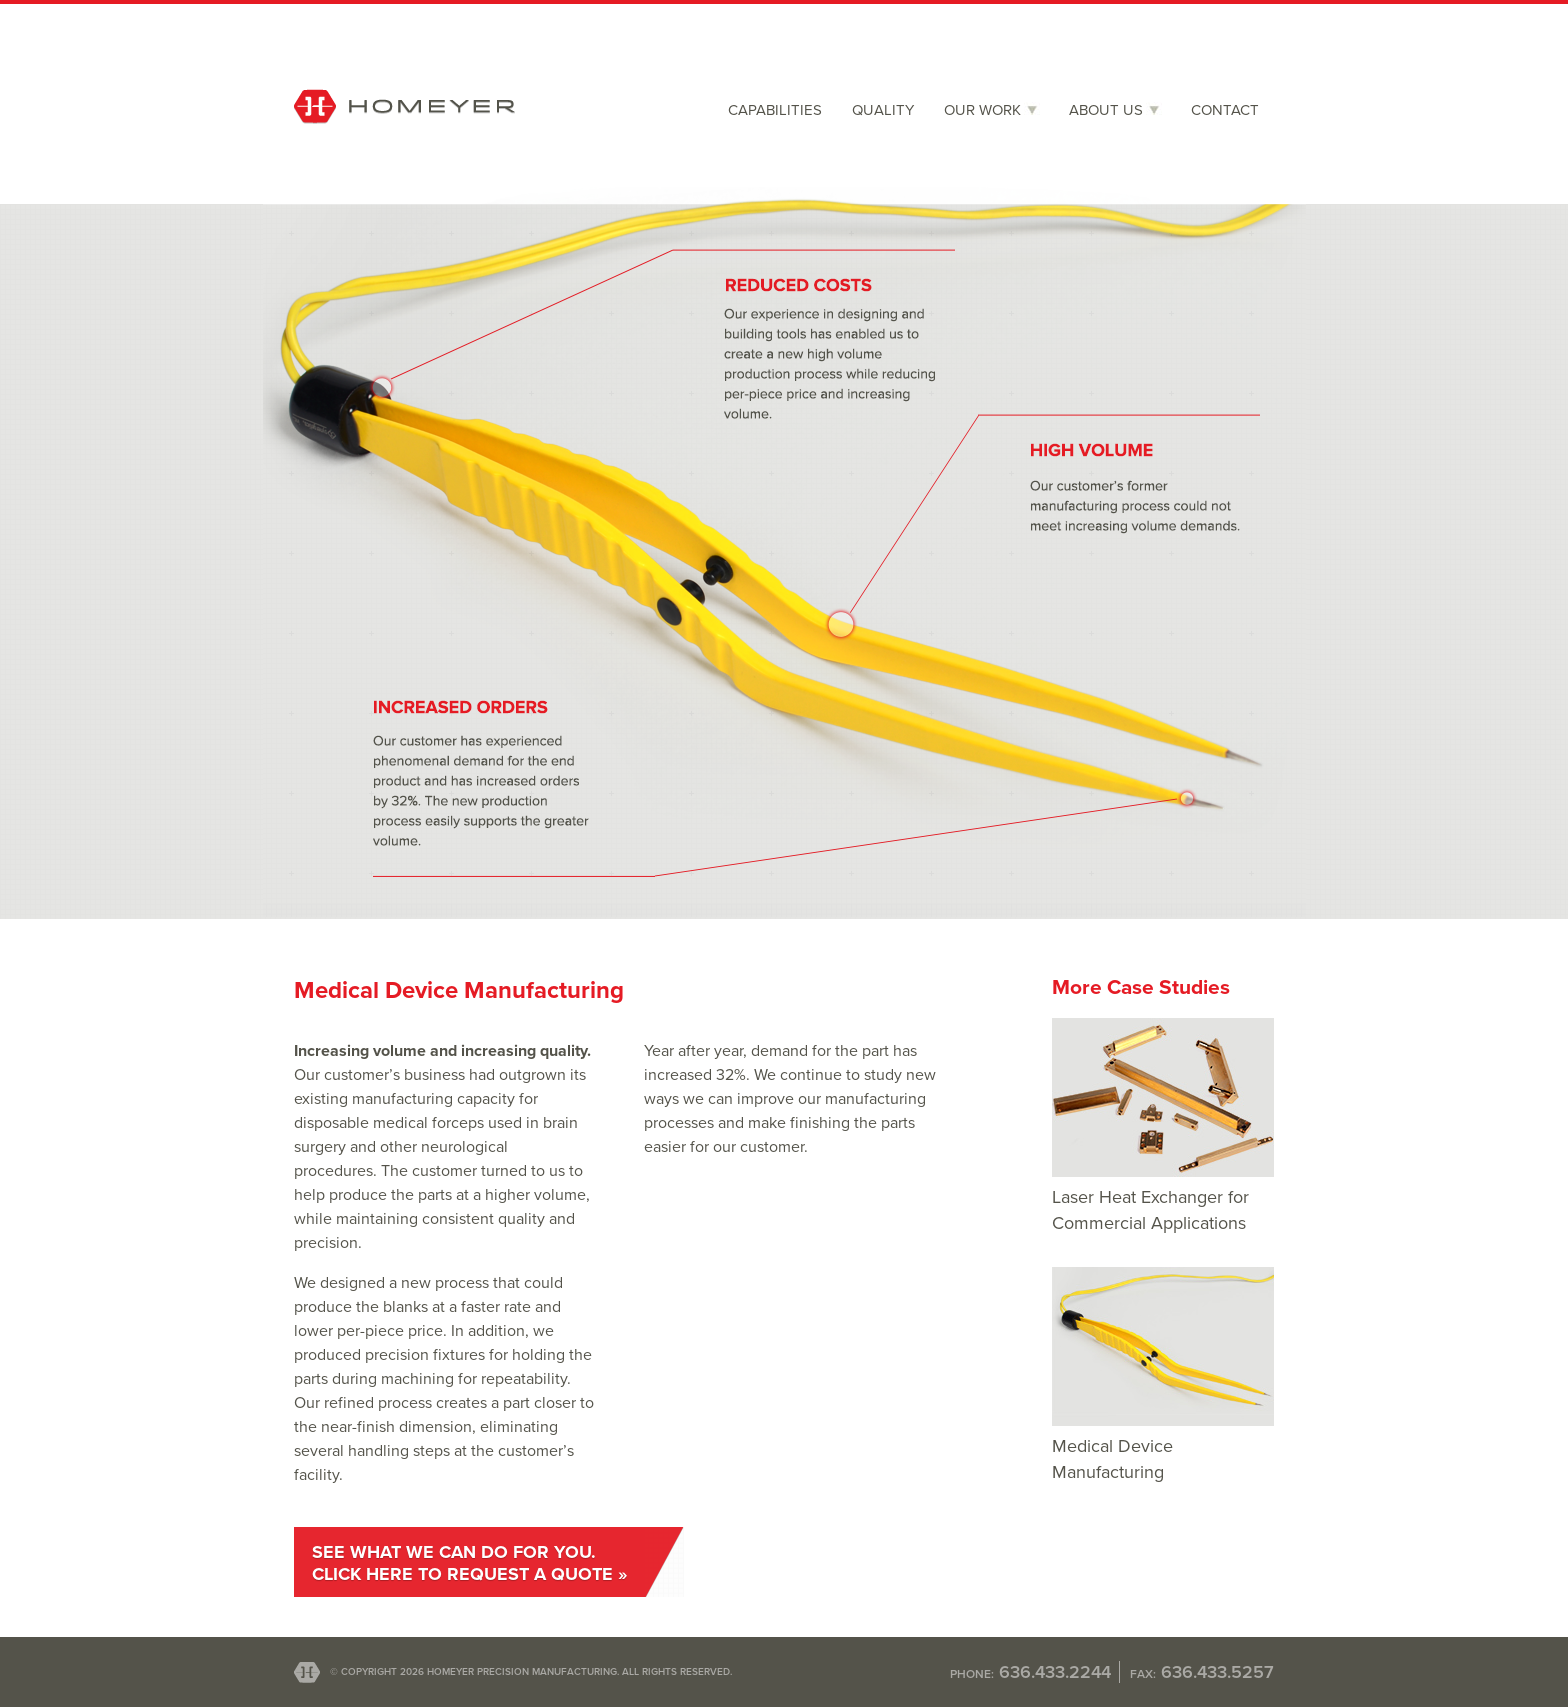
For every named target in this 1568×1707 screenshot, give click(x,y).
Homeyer (404, 146)
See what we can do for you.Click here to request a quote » (469, 1563)
